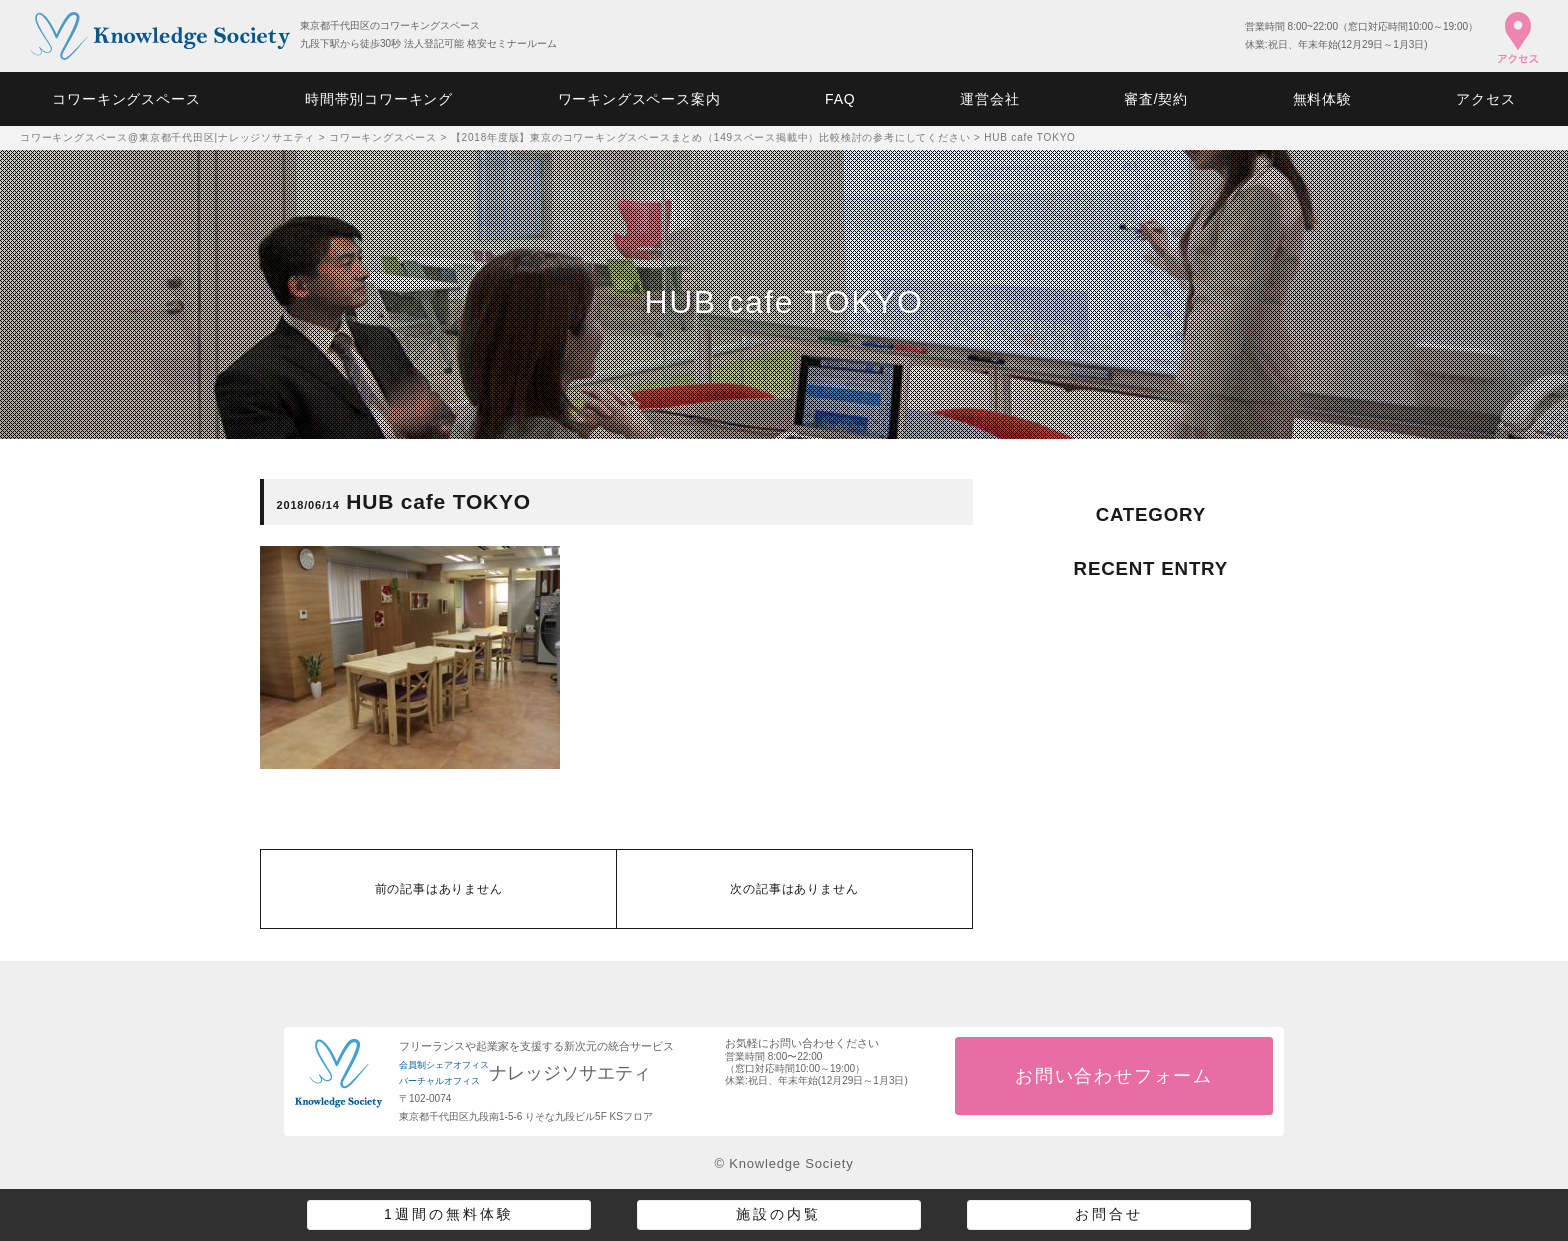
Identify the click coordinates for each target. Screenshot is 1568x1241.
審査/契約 (1156, 99)
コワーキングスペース (126, 99)
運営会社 (989, 99)
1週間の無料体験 (449, 1214)
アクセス (1485, 99)
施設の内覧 (778, 1214)
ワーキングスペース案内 (639, 99)
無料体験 (1322, 99)
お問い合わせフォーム (1114, 1076)
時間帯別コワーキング (379, 99)
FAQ (840, 99)
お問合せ (1109, 1214)
